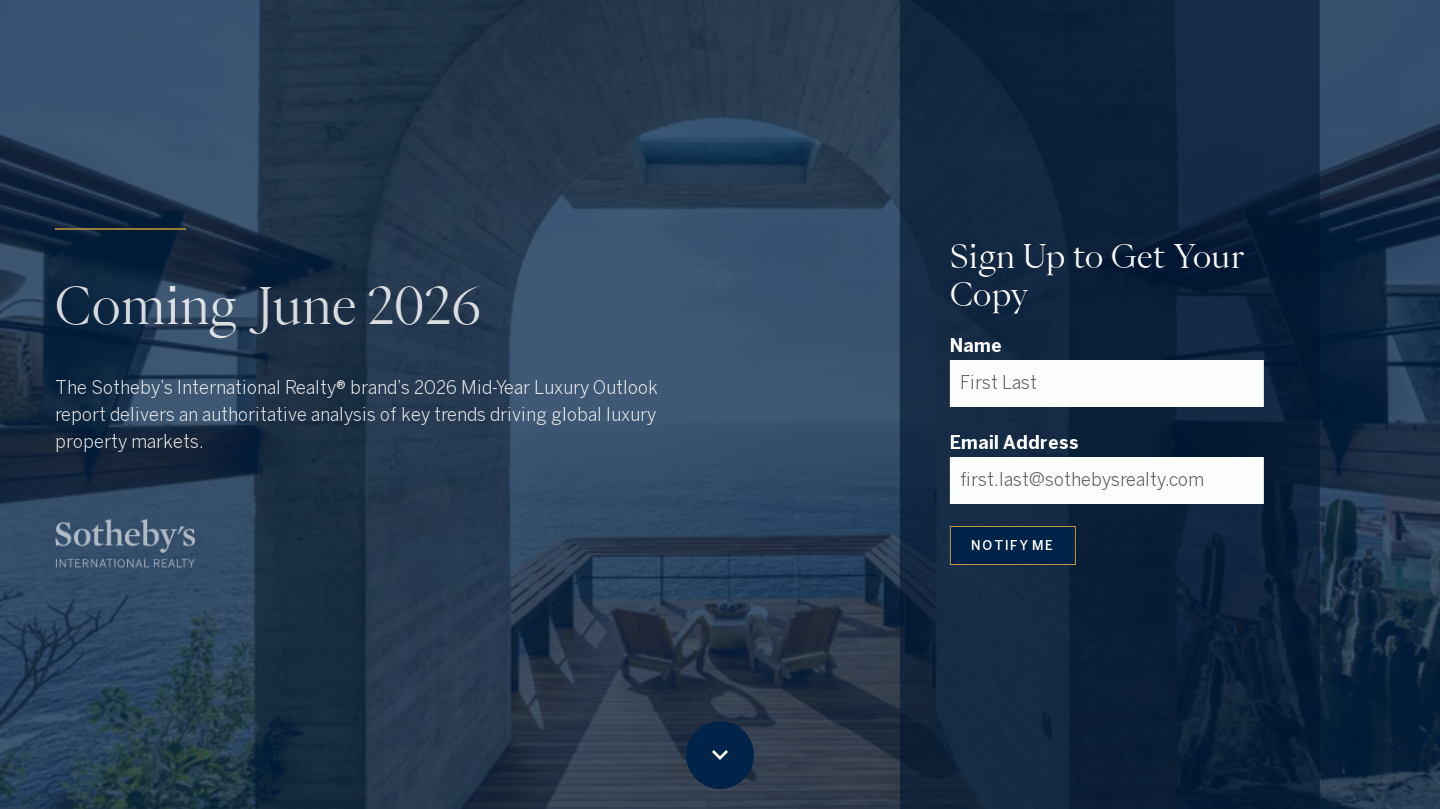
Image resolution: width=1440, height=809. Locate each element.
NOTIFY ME (1012, 545)
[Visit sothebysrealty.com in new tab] (125, 544)
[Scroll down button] (720, 755)
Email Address (1013, 443)
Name (975, 346)
